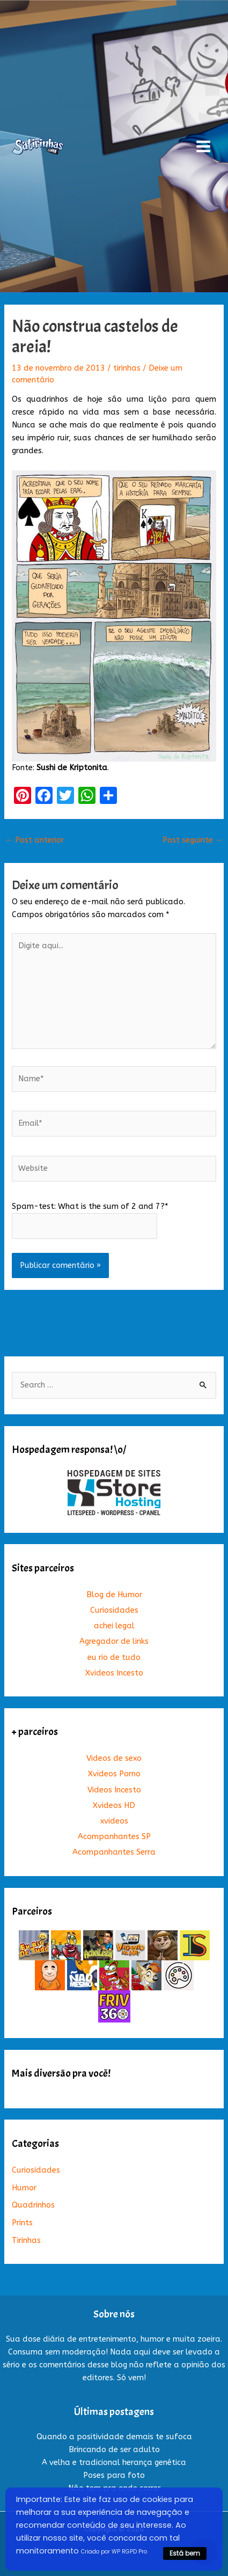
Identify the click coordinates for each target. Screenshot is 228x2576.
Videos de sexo (114, 1758)
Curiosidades (114, 1610)
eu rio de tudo (114, 1657)
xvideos (114, 1821)
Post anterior (34, 840)
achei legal (114, 1625)
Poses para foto (114, 2475)
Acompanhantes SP (114, 1836)
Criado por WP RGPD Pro (114, 2552)
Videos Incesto (114, 1790)
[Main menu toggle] (203, 146)
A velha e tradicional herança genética (114, 2462)
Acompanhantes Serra (114, 1852)
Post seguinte (193, 840)
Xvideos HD (114, 1805)
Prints (22, 2222)
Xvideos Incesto (114, 1673)
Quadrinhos (33, 2205)
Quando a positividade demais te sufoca (114, 2436)
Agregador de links (114, 1641)
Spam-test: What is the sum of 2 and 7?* (90, 1206)
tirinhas (127, 368)
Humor (24, 2188)
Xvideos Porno (114, 1773)
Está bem (185, 2553)
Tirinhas (26, 2240)
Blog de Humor (114, 1594)
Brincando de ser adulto (114, 2449)
